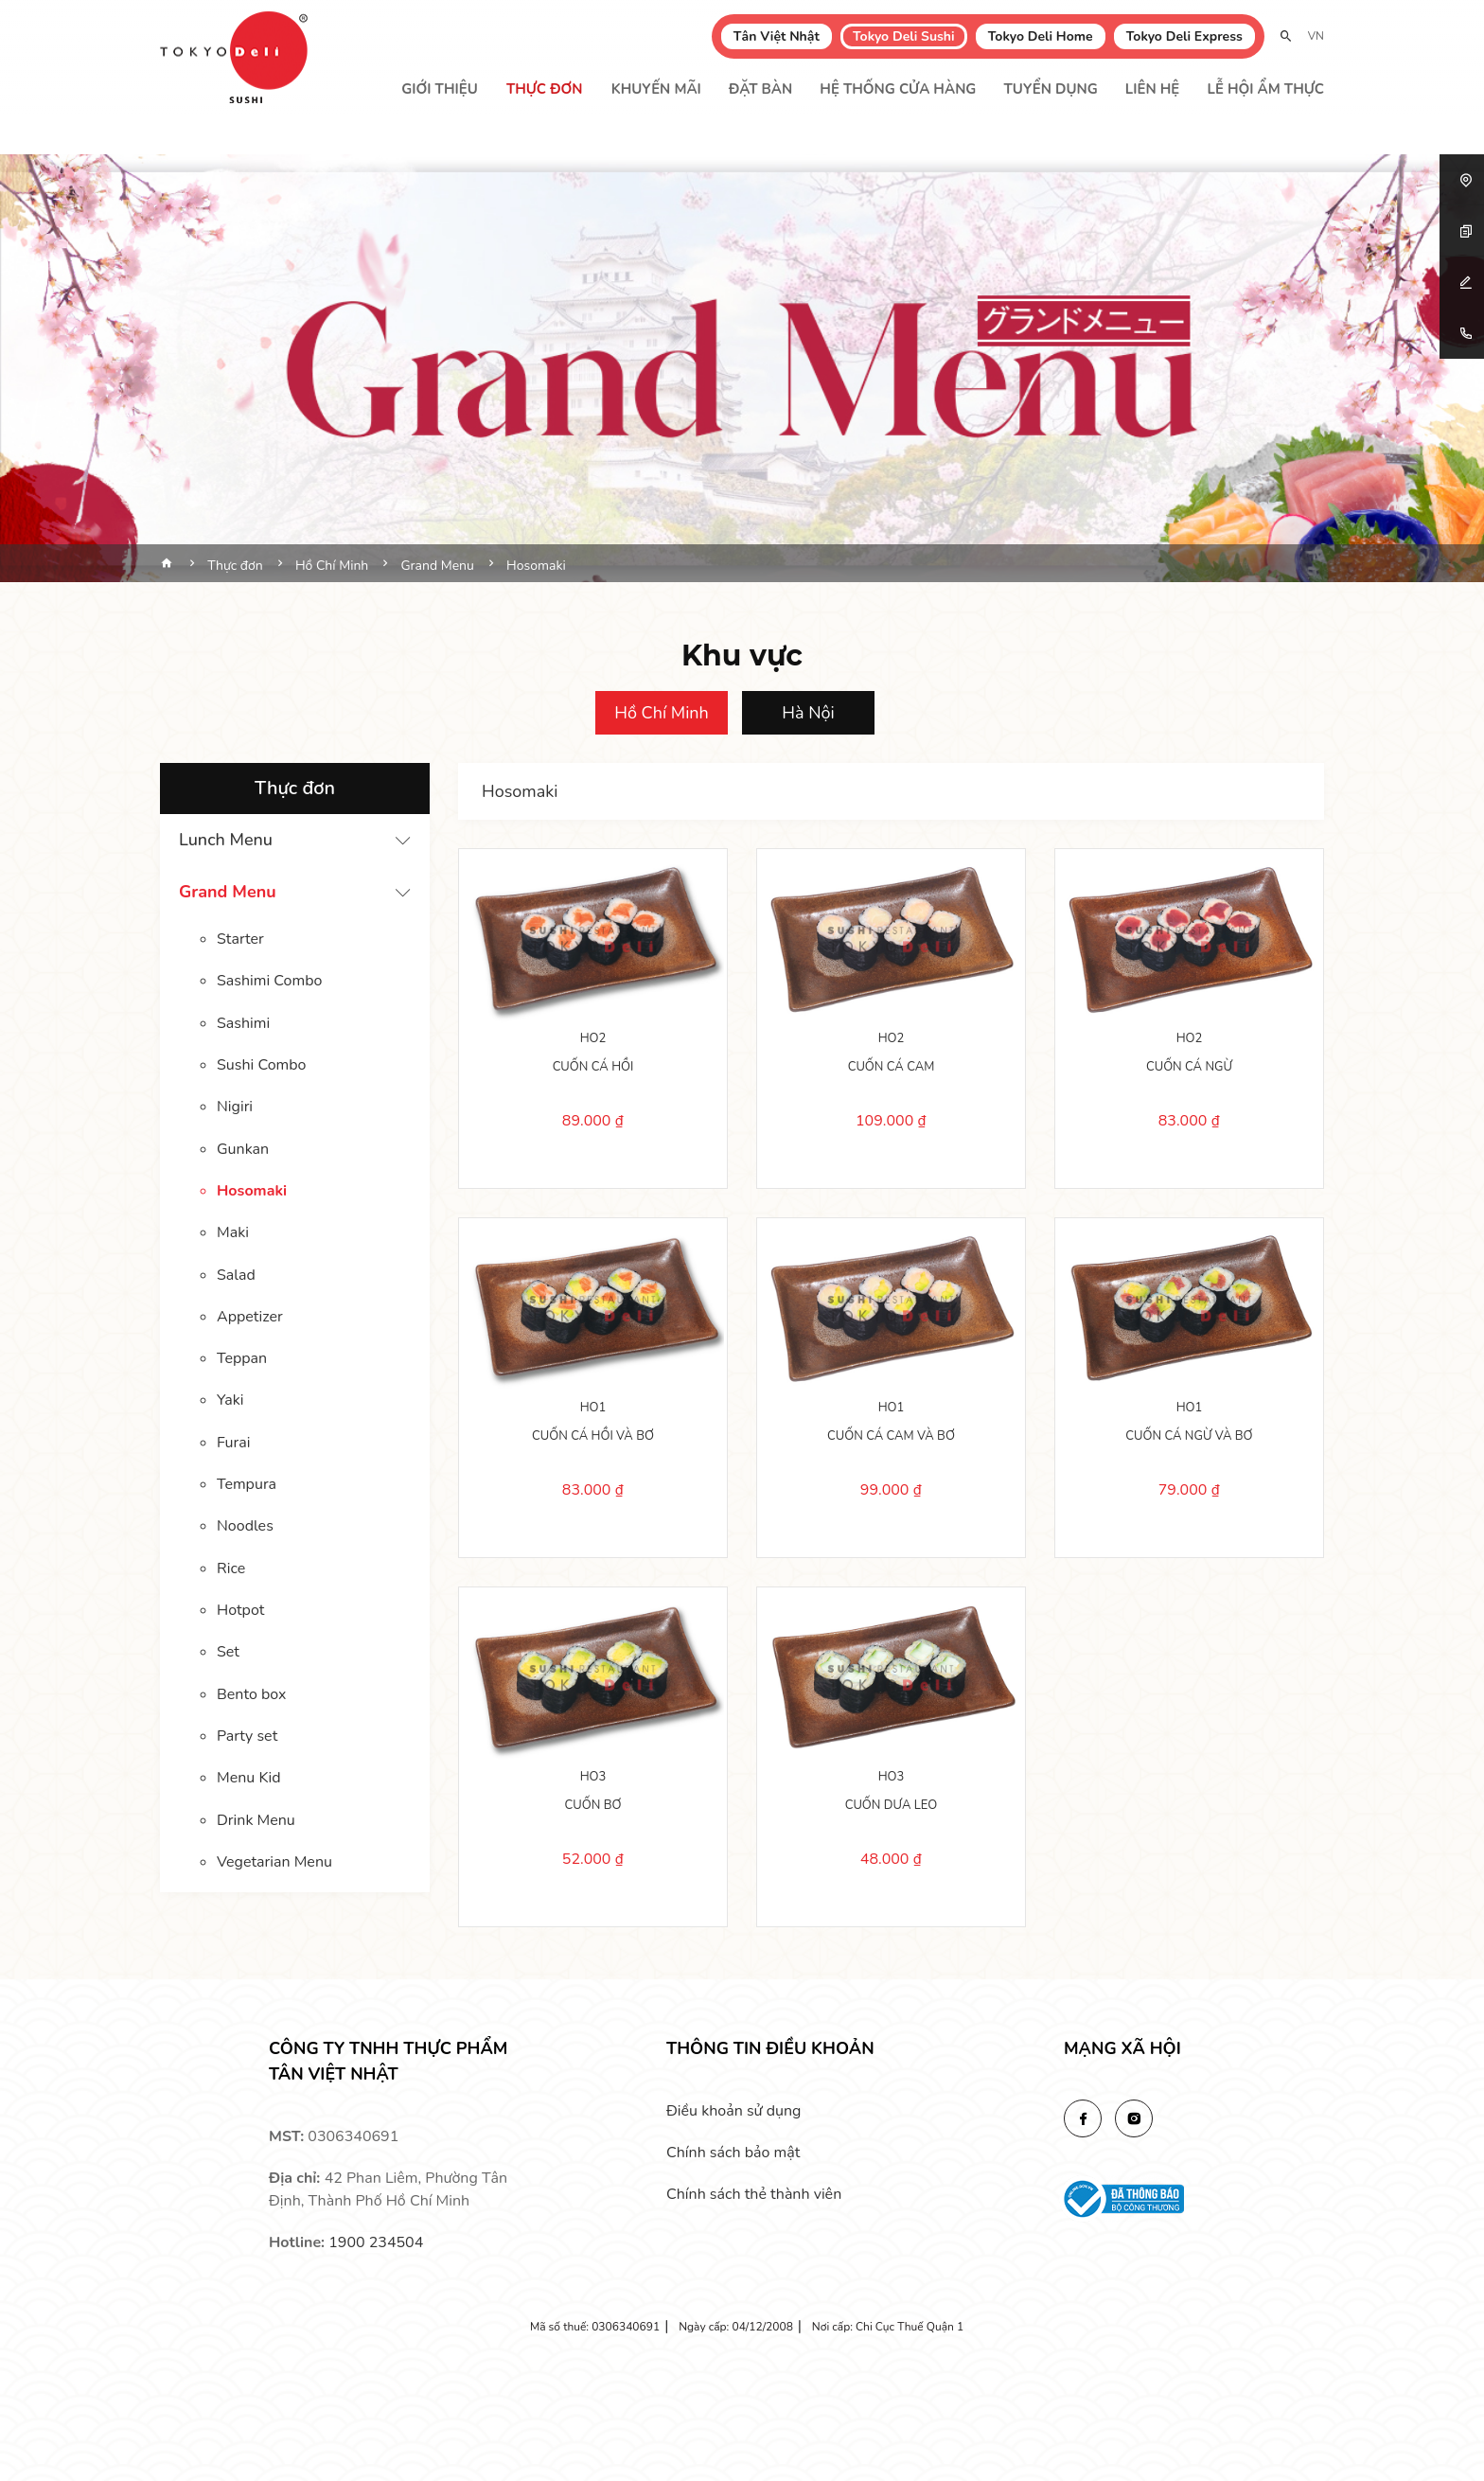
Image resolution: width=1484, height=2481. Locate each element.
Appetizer (250, 1313)
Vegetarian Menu (274, 1855)
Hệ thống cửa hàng (898, 89)
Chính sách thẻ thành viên (753, 2194)
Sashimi (243, 1022)
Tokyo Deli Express (1184, 36)
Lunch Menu (226, 839)
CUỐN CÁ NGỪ (1189, 1064)
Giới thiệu (439, 89)
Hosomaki (252, 1188)
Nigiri (235, 1105)
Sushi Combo (261, 1064)
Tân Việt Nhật (776, 36)
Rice (231, 1563)
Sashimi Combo (269, 980)
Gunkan (243, 1147)
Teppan (242, 1355)
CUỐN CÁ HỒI (593, 1064)
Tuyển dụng (1051, 89)
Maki (233, 1230)
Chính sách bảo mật (733, 2152)
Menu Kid (249, 1772)
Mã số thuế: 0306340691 (595, 2326)
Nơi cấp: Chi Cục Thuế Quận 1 (887, 2326)
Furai (233, 1438)
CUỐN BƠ (593, 1803)
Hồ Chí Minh (661, 712)
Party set (247, 1730)
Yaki (230, 1397)
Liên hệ (1152, 89)
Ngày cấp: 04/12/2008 (736, 2326)
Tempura (246, 1480)
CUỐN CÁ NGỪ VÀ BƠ (1188, 1434)
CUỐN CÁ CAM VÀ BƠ (891, 1434)
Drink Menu (256, 1813)
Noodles (245, 1522)
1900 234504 (375, 2242)
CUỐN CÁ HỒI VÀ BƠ (593, 1434)
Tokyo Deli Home (1040, 36)
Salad (236, 1272)
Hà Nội (808, 712)
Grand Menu (227, 891)
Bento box (251, 1688)
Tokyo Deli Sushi (904, 36)
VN (1316, 36)
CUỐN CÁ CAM (891, 1064)
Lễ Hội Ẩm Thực (1265, 89)
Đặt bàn (760, 89)
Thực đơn (544, 89)
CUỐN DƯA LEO (891, 1803)
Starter (240, 939)
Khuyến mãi (656, 89)
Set (228, 1647)
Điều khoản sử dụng (733, 2110)
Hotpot (240, 1605)
